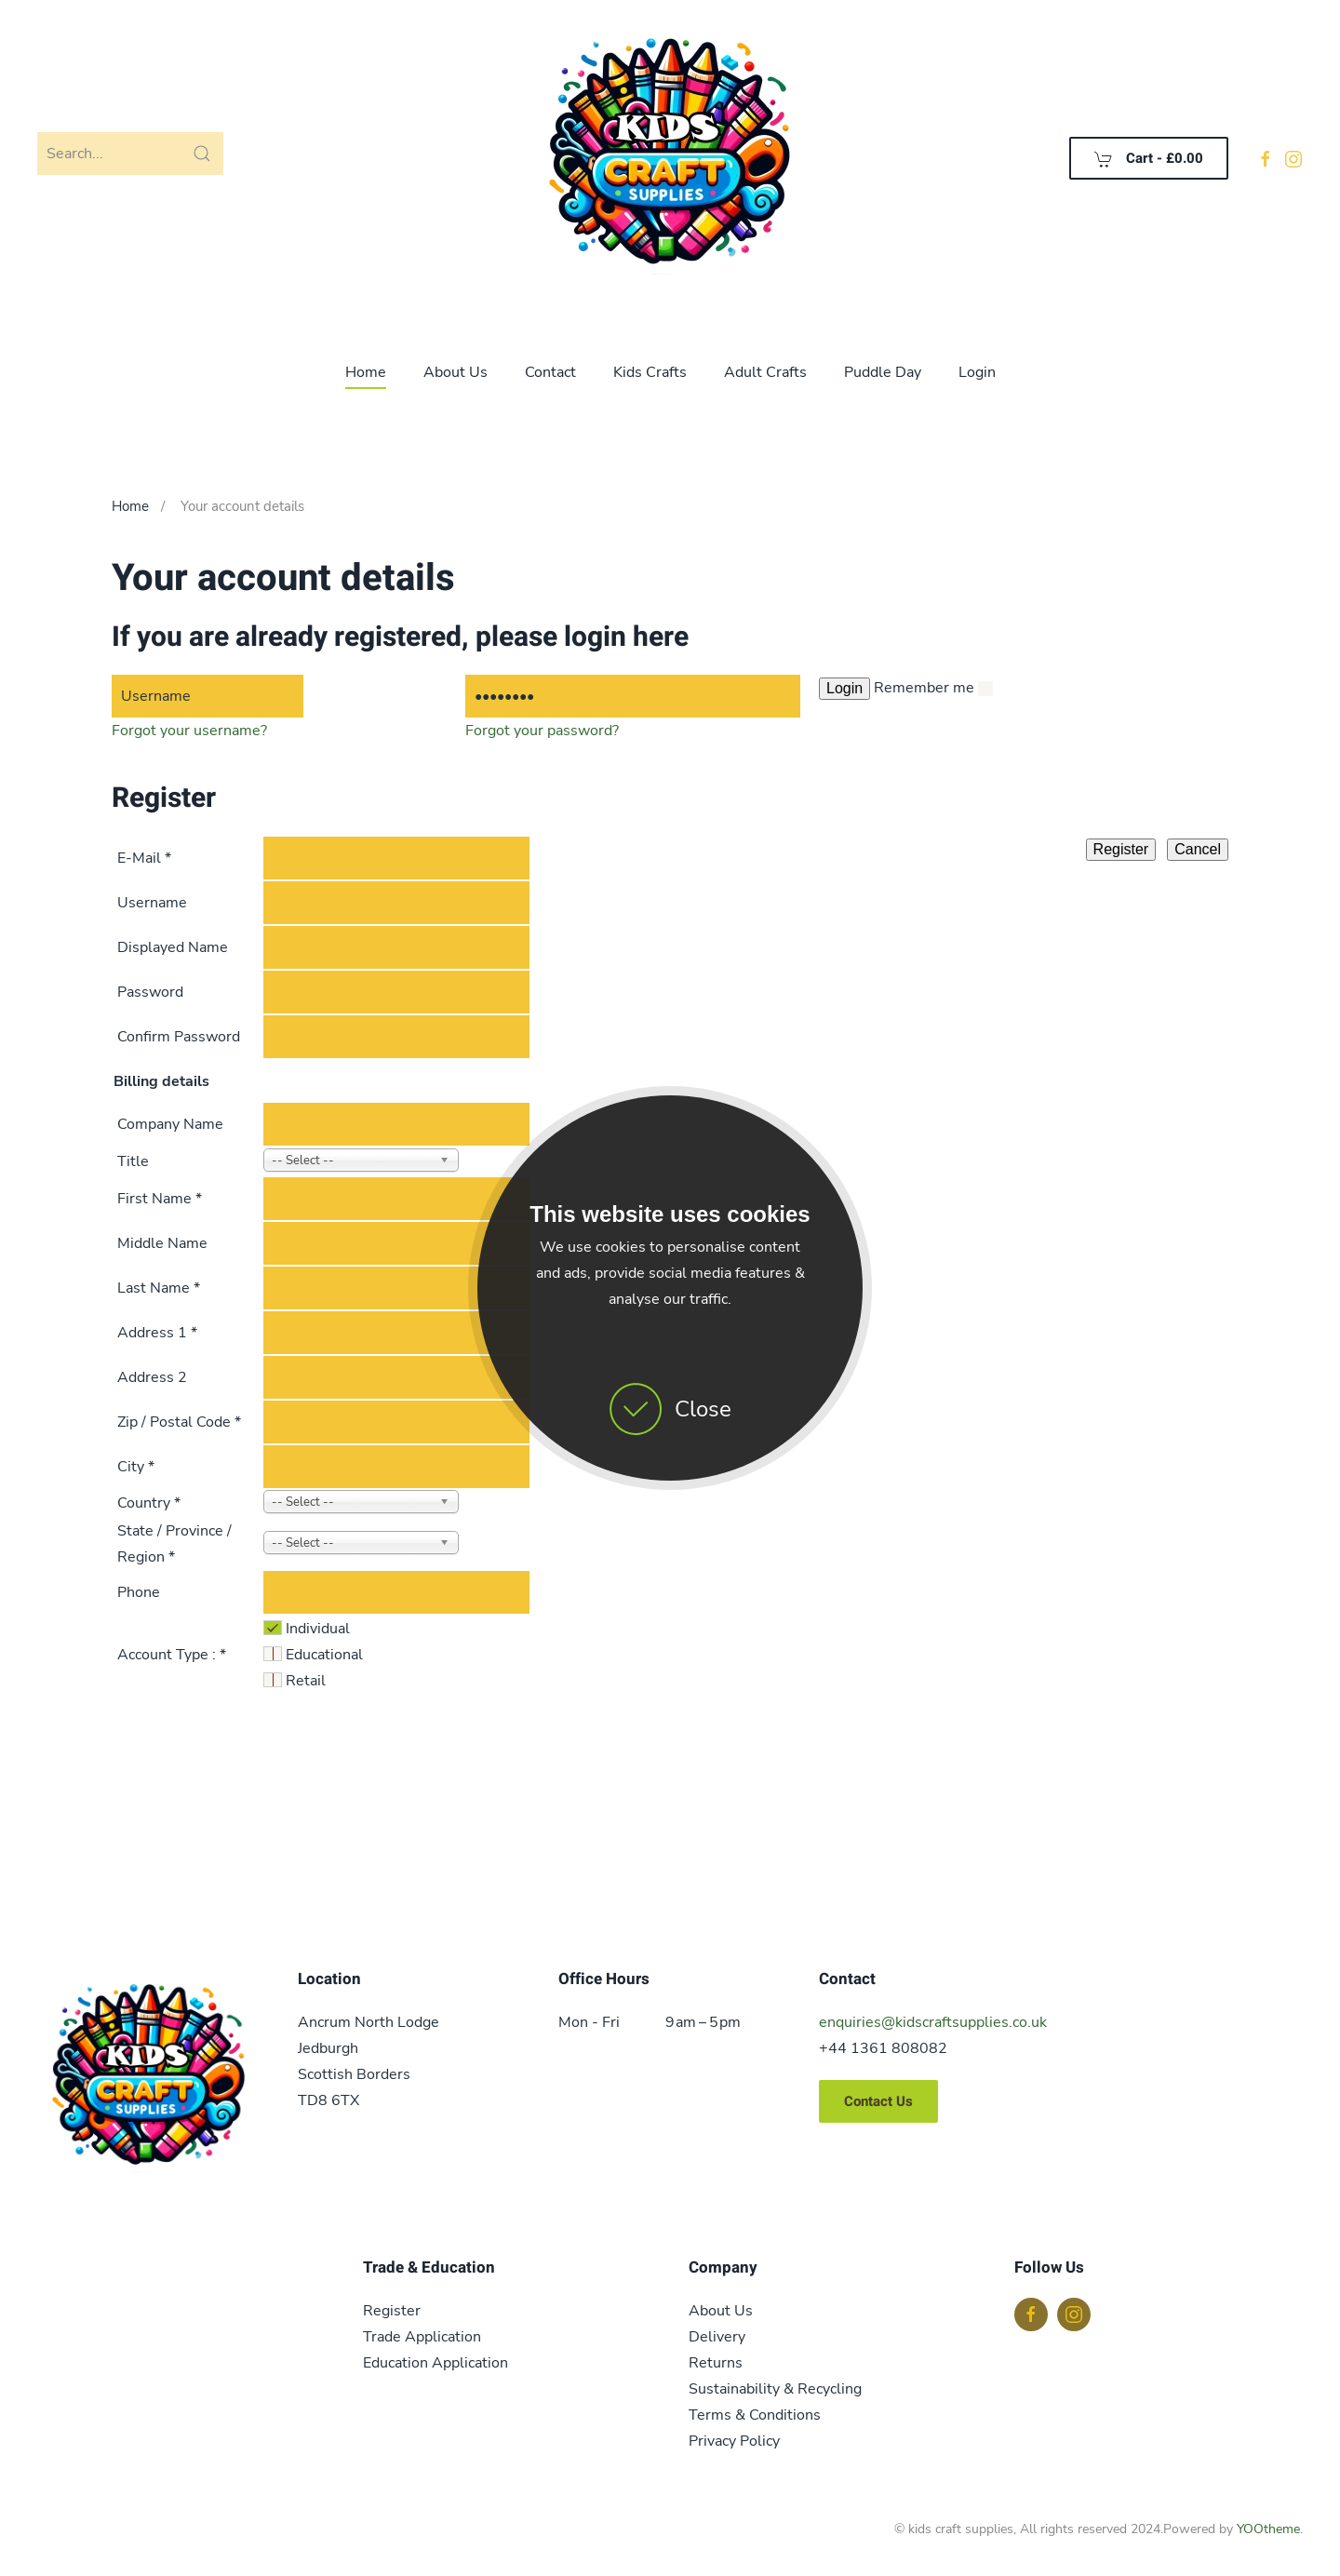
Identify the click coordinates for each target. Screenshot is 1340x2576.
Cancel (1197, 849)
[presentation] (188, 1771)
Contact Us (878, 2101)
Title (133, 1161)
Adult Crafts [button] (765, 372)
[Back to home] (670, 158)
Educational (324, 1654)
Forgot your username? (189, 730)
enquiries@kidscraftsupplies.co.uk (933, 2022)
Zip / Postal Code (179, 1422)
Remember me (924, 688)
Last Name (158, 1288)
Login (977, 372)
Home (365, 372)
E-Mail (144, 858)
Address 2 (152, 1377)
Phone (138, 1592)
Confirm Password (178, 1036)
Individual (318, 1628)
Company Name (170, 1124)
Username (152, 902)
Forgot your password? (542, 730)
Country (149, 1503)
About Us (455, 372)
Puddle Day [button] (882, 372)
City (135, 1466)
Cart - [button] (1148, 158)
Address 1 (157, 1332)
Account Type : (171, 1654)
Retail (306, 1680)
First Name (159, 1198)
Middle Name (162, 1243)
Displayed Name (172, 947)
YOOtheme (1268, 2529)
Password (150, 992)
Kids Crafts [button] (650, 372)
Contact (550, 372)
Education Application (435, 2363)
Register (1121, 849)
